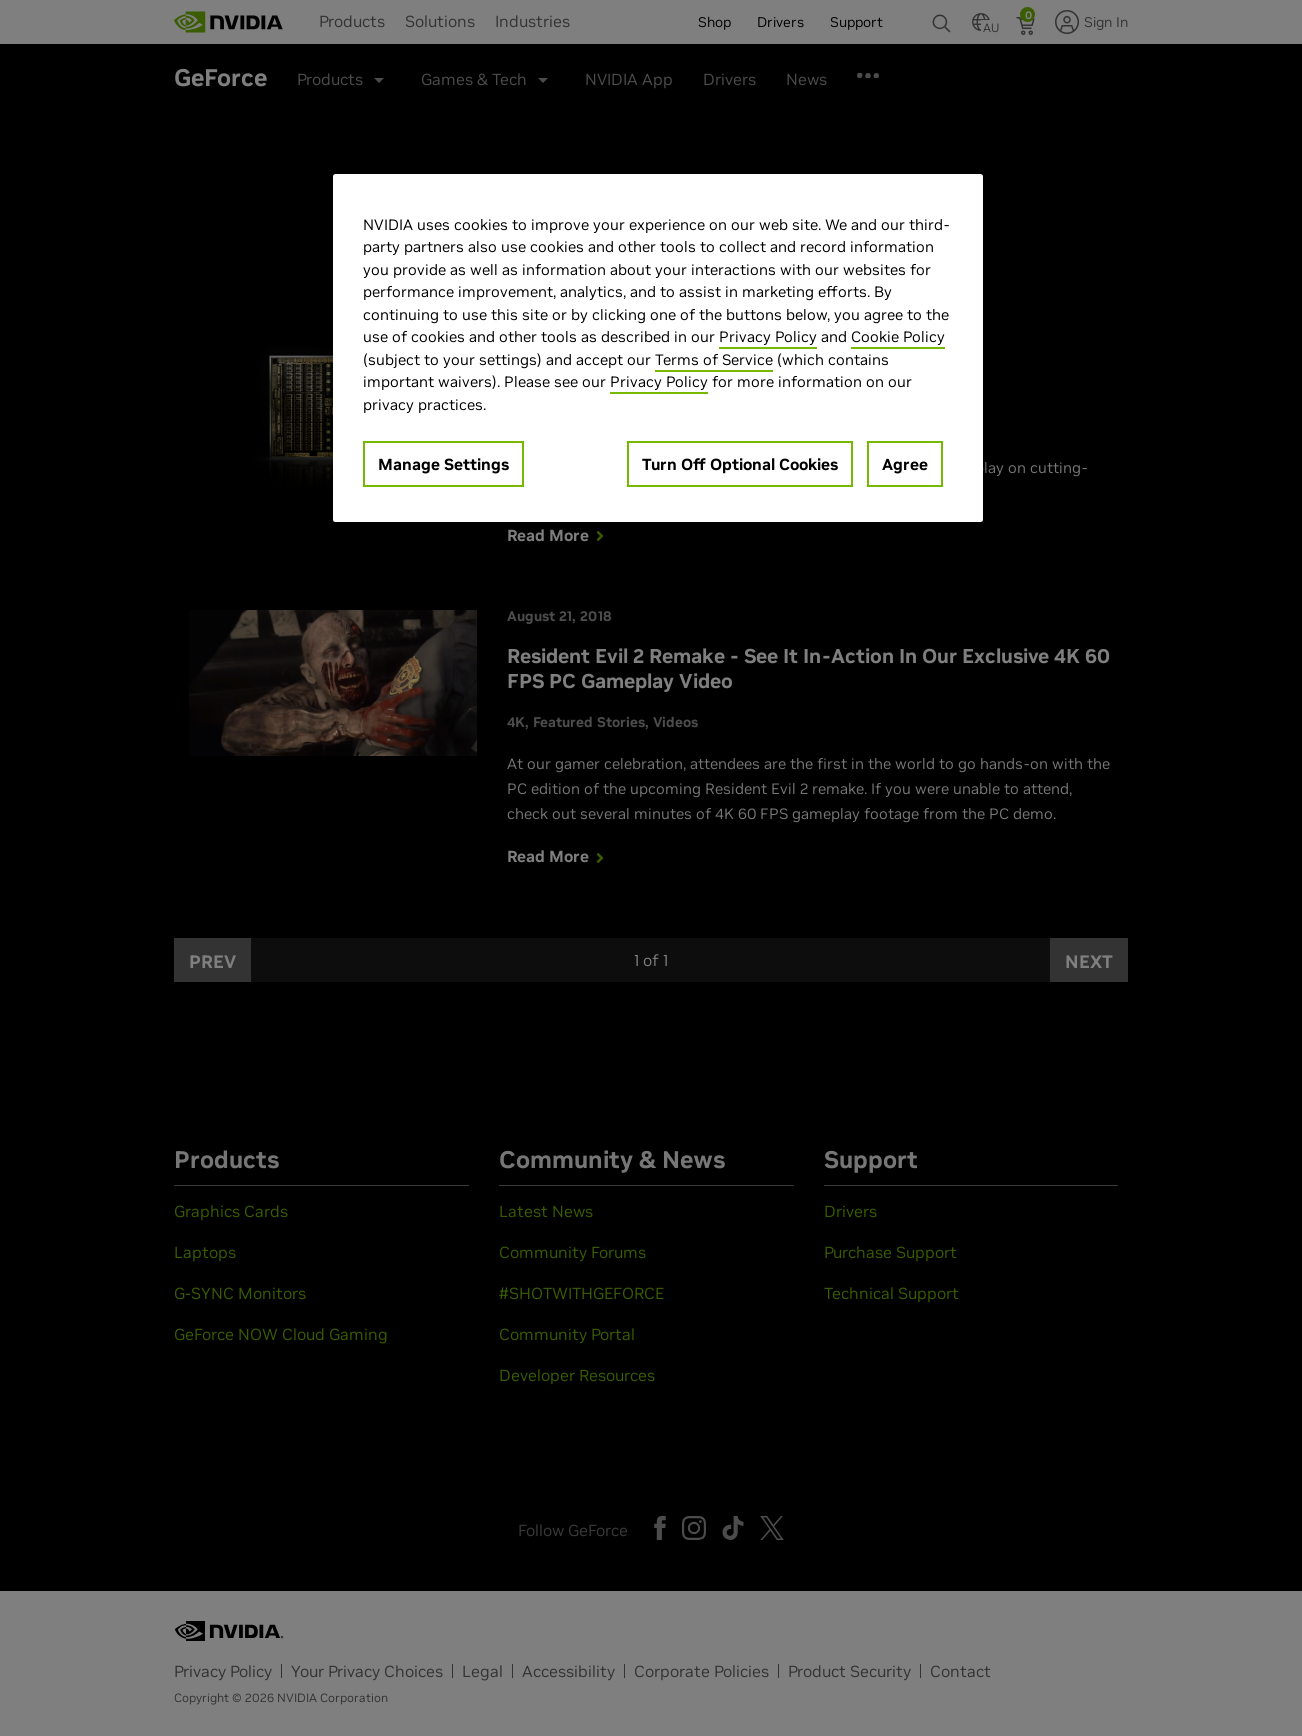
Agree (905, 464)
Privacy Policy (768, 336)
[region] (658, 348)
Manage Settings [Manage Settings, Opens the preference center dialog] (443, 464)
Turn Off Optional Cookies (740, 464)
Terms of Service (714, 359)
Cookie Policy (898, 336)
